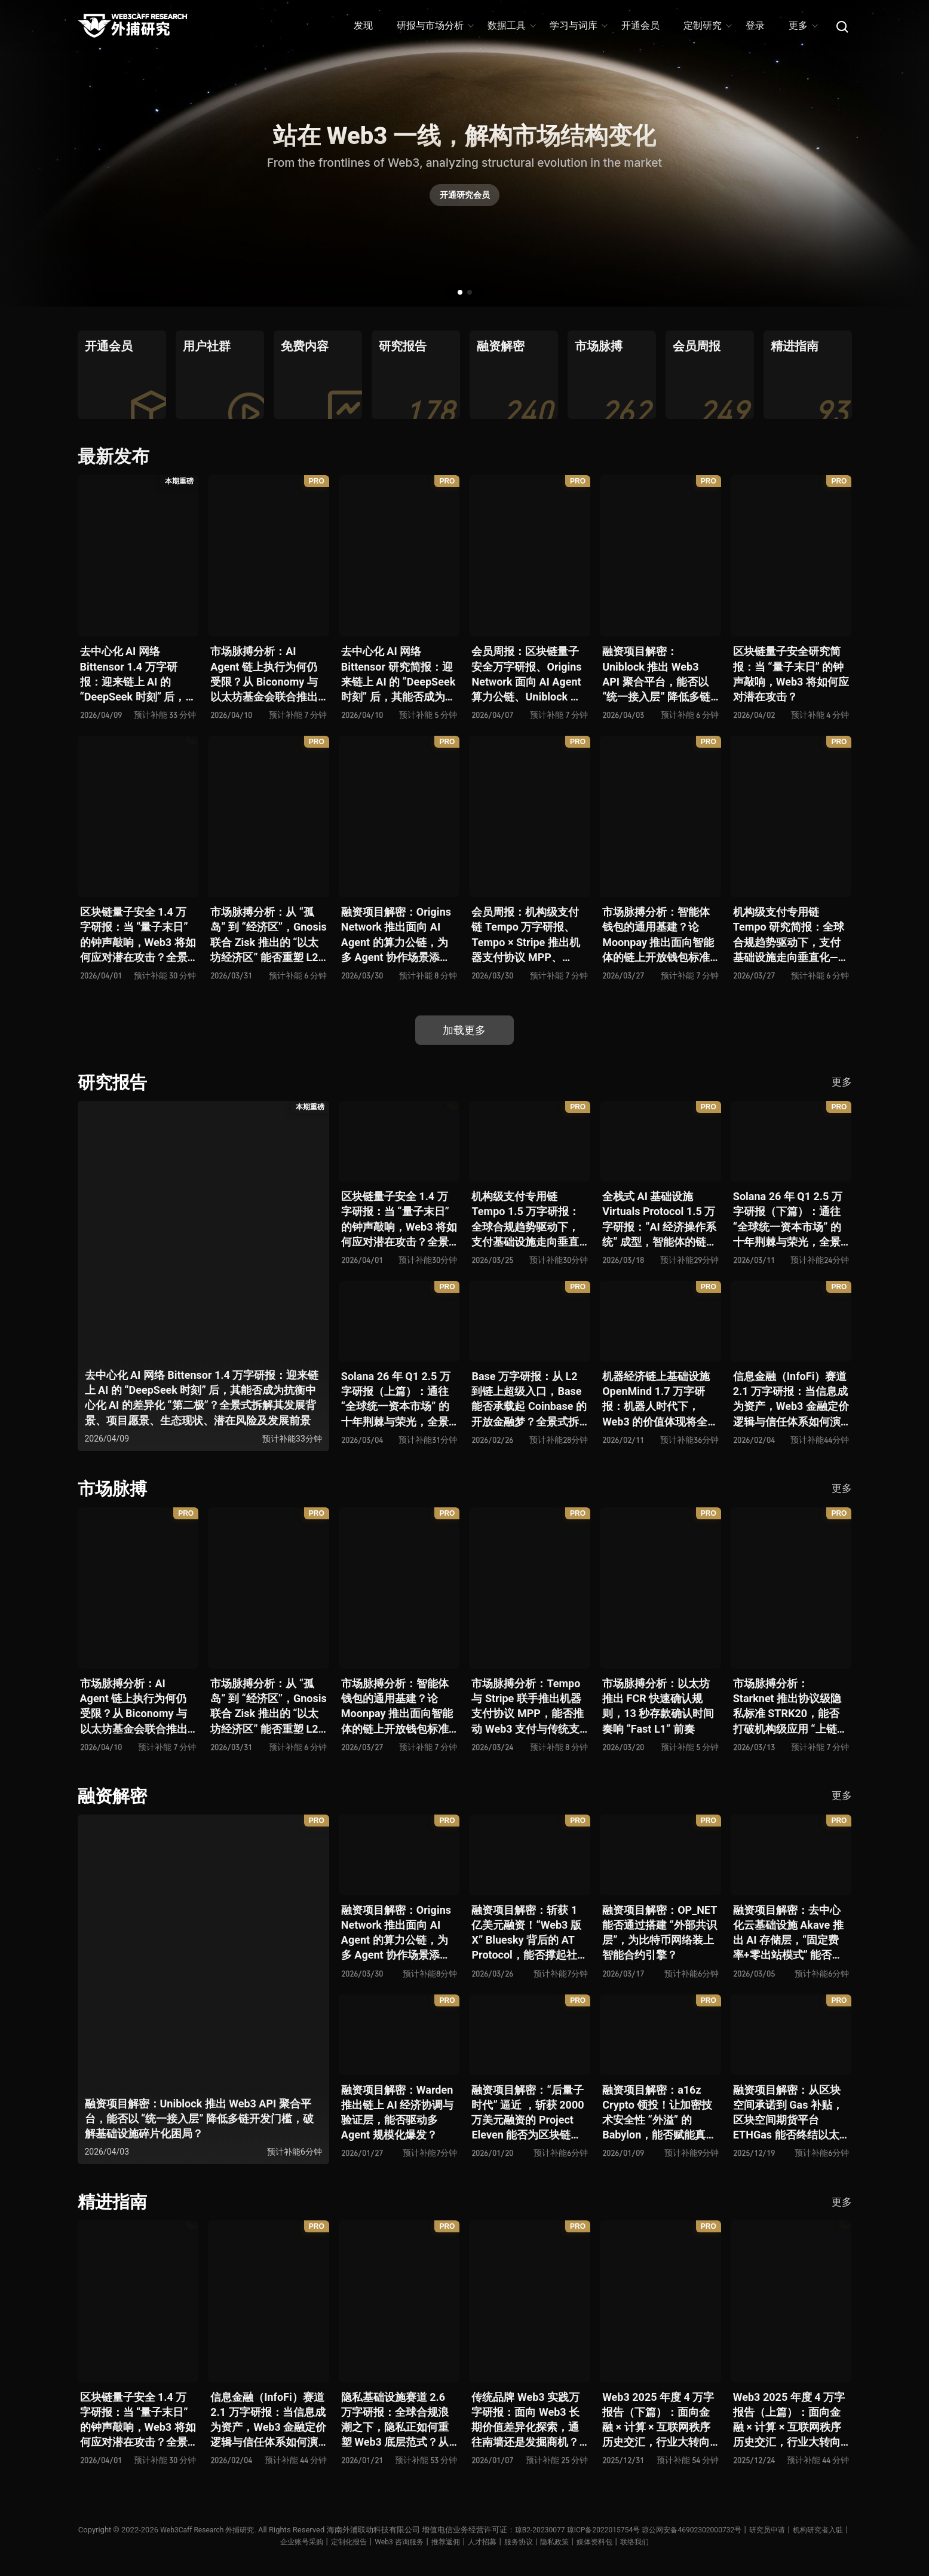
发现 (363, 25)
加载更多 (464, 1030)
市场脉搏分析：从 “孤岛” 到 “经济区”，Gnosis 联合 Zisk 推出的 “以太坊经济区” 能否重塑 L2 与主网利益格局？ (268, 935)
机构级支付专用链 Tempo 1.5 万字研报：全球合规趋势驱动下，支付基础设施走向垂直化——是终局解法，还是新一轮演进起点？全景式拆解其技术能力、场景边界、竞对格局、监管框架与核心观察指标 (527, 1219)
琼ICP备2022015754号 (632, 2529)
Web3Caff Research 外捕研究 (226, 2529)
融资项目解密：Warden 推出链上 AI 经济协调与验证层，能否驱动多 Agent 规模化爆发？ (397, 2112)
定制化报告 (371, 2541)
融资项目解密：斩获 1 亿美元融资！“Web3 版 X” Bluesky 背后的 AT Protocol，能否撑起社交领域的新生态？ (529, 1933)
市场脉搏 (113, 1488)
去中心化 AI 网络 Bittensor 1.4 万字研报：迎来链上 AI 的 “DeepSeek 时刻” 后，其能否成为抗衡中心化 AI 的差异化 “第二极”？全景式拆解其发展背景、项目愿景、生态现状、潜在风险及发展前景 (135, 674)
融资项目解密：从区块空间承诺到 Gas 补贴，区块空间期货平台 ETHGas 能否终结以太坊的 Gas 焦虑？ (788, 2113)
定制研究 (707, 25)
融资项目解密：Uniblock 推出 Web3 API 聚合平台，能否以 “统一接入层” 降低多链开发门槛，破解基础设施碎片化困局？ (656, 674)
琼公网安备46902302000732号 (727, 2529)
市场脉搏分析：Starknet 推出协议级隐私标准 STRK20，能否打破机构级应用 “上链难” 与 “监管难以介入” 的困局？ (787, 1706)
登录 (755, 25)
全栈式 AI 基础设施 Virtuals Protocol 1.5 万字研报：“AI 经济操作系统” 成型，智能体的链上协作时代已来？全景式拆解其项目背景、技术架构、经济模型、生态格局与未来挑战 (659, 1219)
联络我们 (677, 2541)
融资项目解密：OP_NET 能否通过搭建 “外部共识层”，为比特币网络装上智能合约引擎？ (659, 1933)
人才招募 (514, 2541)
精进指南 (113, 2201)
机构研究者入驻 (263, 2541)
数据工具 (511, 25)
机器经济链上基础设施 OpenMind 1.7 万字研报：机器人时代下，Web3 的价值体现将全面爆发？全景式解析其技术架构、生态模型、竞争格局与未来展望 (660, 1399)
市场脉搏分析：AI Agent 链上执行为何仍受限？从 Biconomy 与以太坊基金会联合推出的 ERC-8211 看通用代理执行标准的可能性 (264, 674)
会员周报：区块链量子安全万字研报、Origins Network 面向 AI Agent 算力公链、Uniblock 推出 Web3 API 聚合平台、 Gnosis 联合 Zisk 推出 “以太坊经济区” (526, 674)
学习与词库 (578, 25)
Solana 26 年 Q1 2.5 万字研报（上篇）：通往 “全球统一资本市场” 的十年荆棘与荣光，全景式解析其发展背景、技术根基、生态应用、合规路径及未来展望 (395, 1399)
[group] (122, 375)
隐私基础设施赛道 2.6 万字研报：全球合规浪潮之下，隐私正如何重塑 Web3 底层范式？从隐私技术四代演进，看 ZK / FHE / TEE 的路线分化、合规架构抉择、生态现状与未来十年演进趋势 (399, 2420)
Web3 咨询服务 (425, 2541)
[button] (460, 292)
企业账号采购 (321, 2541)
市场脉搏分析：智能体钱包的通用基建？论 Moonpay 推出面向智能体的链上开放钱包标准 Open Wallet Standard (658, 935)
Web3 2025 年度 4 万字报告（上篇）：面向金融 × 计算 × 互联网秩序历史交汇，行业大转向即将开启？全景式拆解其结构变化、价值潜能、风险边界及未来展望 (789, 2420)
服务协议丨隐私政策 (573, 2541)
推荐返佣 (475, 2541)
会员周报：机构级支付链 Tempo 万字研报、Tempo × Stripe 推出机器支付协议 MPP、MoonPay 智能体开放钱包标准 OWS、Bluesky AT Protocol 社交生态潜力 (527, 935)
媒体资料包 (634, 2541)
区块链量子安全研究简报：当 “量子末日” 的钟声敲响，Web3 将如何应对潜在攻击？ (791, 674)
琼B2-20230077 (564, 2529)
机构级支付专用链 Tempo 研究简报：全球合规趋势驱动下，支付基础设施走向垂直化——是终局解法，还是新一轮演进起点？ (789, 935)
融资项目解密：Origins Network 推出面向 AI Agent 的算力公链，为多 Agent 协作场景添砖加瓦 (396, 935)
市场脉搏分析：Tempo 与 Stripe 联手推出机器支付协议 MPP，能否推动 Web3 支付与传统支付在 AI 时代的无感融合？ (527, 1706)
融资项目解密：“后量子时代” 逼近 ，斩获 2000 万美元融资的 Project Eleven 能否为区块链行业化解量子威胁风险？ (527, 2113)
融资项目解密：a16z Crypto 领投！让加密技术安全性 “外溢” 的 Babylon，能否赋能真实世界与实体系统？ (659, 2113)
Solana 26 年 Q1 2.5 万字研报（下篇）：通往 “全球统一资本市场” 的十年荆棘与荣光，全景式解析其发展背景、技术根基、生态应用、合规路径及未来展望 (787, 1219)
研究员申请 (809, 2529)
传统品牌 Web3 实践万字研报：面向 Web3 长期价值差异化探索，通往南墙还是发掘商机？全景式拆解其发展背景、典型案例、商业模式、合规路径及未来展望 (525, 2420)
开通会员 (640, 25)
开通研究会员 (464, 198)
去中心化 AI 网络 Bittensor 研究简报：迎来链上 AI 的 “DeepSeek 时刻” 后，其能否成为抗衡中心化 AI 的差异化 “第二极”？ (398, 674)
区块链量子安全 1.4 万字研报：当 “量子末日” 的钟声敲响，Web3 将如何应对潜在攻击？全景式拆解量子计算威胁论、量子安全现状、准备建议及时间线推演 (138, 935)
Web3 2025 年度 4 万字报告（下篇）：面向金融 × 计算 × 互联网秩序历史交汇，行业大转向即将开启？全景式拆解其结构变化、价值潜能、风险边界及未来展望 (658, 2420)
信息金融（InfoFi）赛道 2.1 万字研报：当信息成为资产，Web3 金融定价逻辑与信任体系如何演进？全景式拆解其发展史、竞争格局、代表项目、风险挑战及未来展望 (791, 1399)
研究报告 (113, 1082)
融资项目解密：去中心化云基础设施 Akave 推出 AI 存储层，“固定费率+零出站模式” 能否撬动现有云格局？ (788, 1933)
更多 (803, 25)
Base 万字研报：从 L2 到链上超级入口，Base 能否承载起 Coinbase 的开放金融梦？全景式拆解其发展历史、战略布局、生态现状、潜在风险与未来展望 (528, 1399)
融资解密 (113, 1795)
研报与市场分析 (435, 25)
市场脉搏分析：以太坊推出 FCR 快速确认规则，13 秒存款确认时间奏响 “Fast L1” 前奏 (658, 1706)
